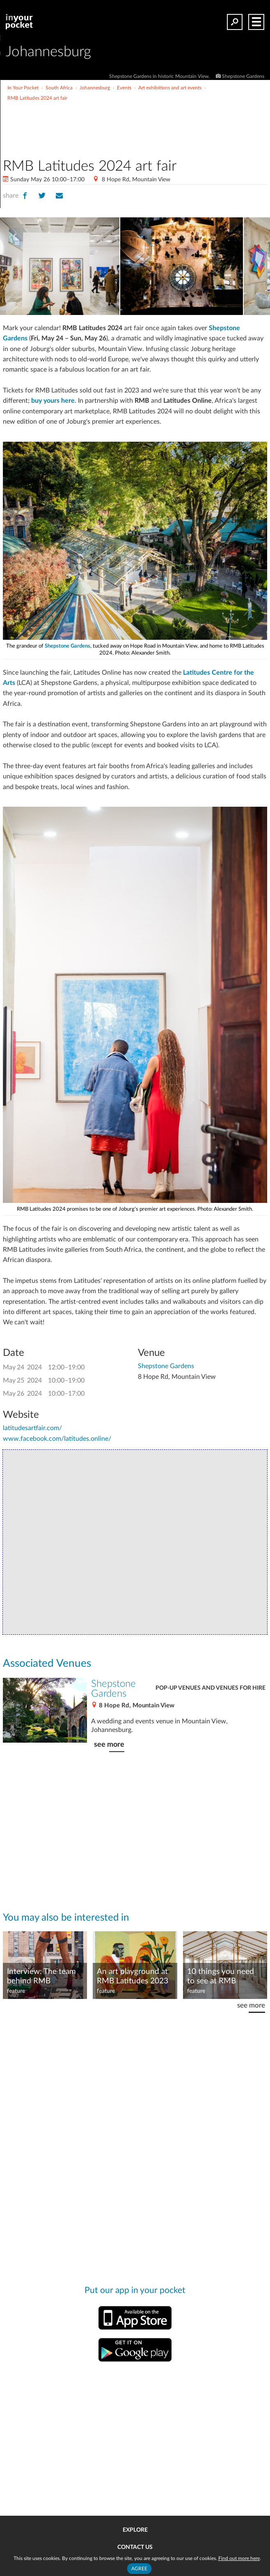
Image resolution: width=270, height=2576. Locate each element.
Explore (135, 2530)
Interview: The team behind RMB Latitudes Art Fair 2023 (41, 1977)
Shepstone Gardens (67, 646)
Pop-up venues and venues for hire (210, 1688)
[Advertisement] (165, 118)
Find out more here (239, 2558)
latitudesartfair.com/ (32, 1428)
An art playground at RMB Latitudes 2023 (132, 1976)
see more (109, 1744)
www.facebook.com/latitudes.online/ (57, 1438)
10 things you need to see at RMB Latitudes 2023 (220, 1977)
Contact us (135, 2547)
